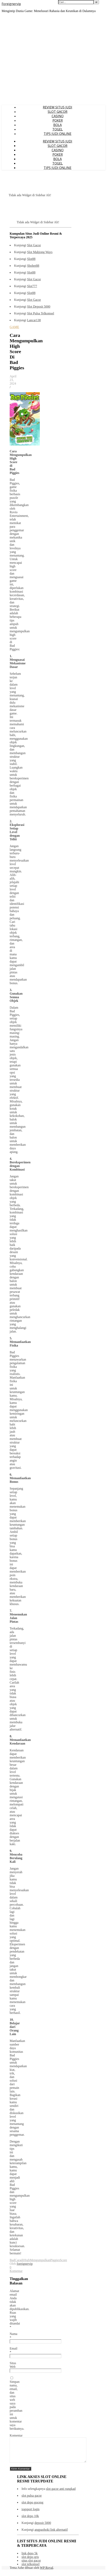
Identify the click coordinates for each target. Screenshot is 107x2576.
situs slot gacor (31, 2565)
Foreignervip (11, 4)
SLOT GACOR (57, 111)
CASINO (58, 116)
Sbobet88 (33, 265)
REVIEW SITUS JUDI (57, 107)
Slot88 (31, 259)
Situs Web (13, 2364)
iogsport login (30, 2514)
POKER (57, 120)
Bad (12, 2260)
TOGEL (57, 129)
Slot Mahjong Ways (39, 252)
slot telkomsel (30, 2569)
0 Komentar (16, 2269)
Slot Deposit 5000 (38, 306)
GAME (14, 327)
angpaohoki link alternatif (51, 2534)
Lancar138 (34, 320)
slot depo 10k (30, 2520)
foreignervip (25, 2263)
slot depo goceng (32, 2507)
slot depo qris (30, 2561)
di (22, 2260)
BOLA (57, 125)
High (26, 2260)
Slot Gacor (34, 245)
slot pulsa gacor (32, 2500)
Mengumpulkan (40, 2260)
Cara (18, 2260)
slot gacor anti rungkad (61, 2493)
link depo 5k (30, 2558)
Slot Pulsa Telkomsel (40, 313)
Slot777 (32, 286)
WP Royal (46, 2572)
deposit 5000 (42, 2527)
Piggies (55, 2260)
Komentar (16, 2435)
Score (63, 2260)
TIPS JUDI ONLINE (57, 133)
